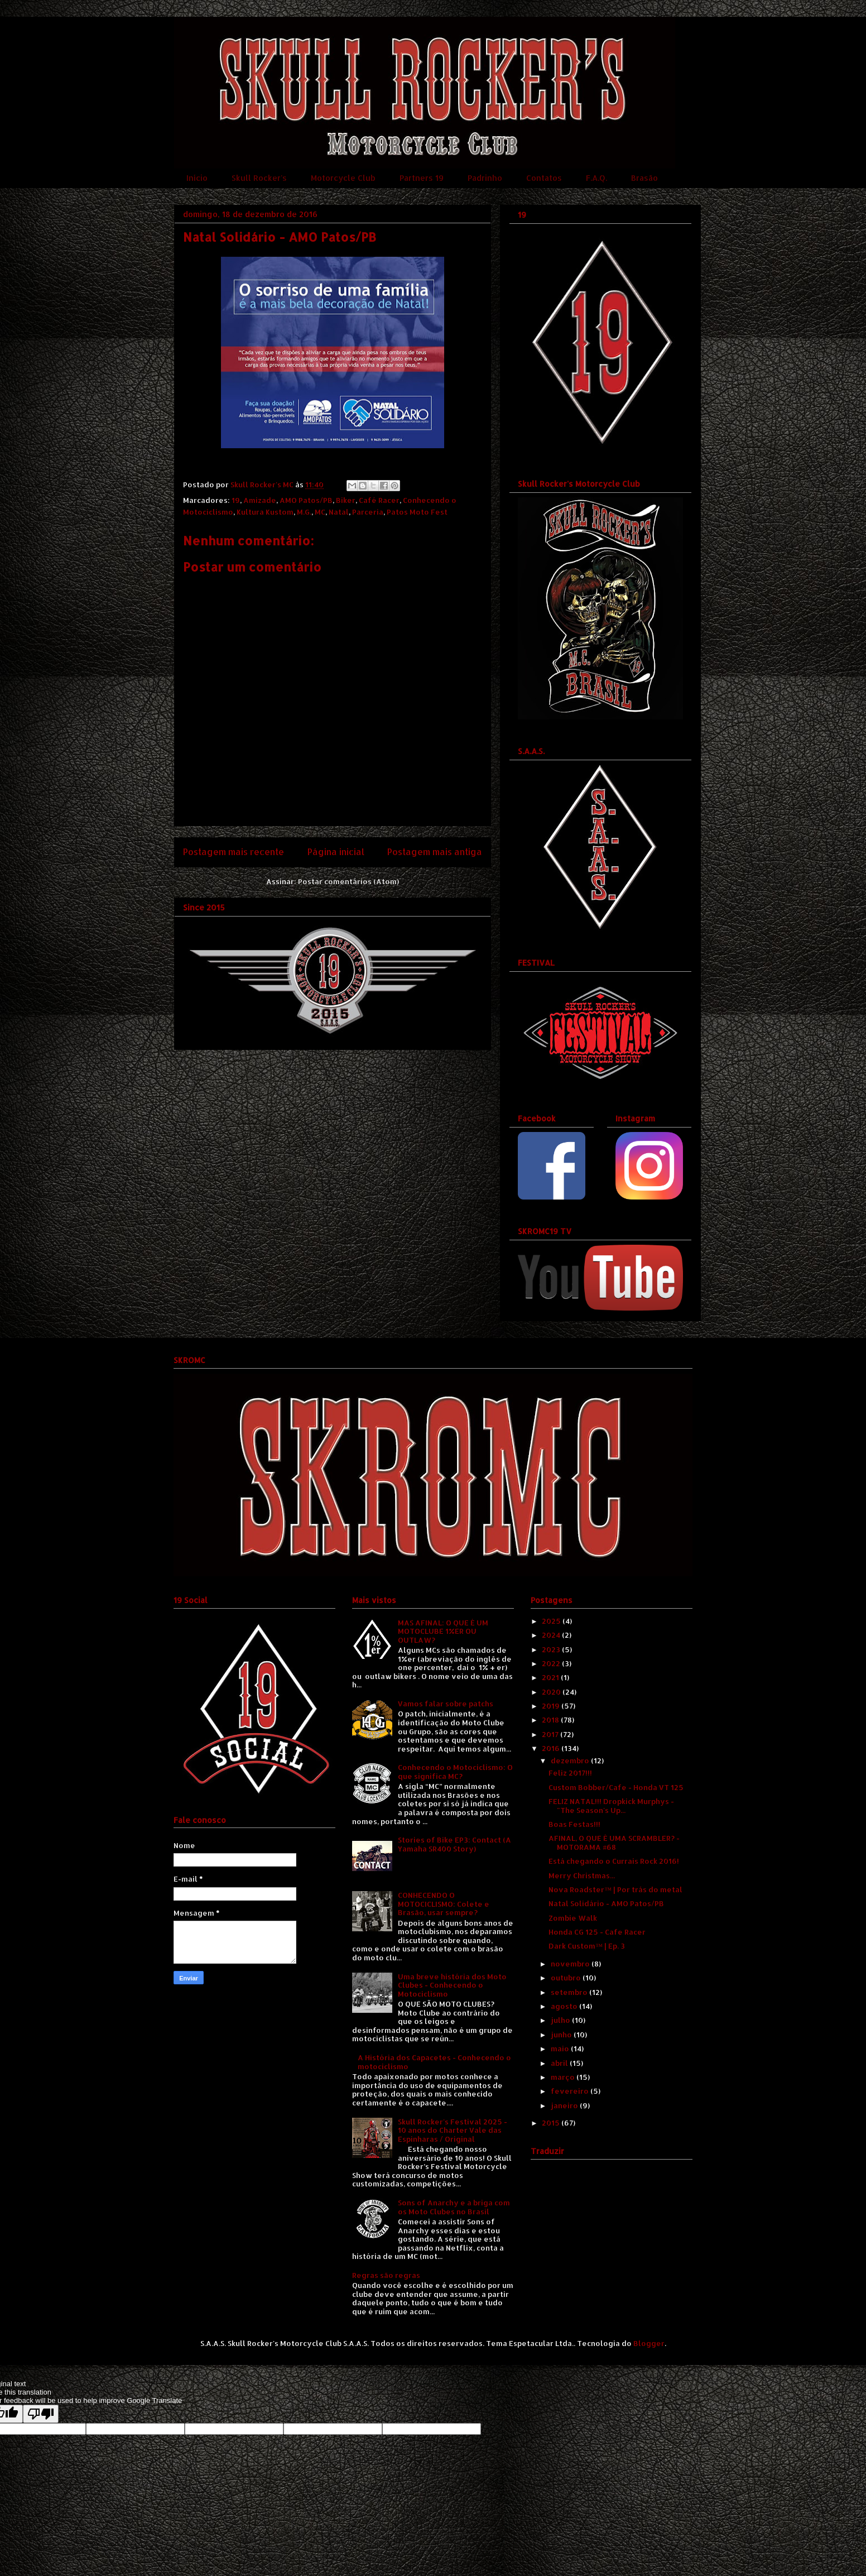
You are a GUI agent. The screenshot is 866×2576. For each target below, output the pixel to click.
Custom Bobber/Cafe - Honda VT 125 (616, 1787)
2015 (551, 2122)
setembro (570, 1992)
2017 (551, 1734)
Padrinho (485, 178)
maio (561, 2048)
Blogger (649, 2343)
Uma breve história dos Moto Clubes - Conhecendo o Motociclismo (452, 1985)
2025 (552, 1620)
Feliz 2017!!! (570, 1772)
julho (561, 2020)
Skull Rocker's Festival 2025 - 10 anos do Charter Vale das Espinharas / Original (452, 2130)
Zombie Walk (573, 1917)
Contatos (544, 178)
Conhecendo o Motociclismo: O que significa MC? (455, 1772)
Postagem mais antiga (434, 851)
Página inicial (335, 851)
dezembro (571, 1760)
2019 (551, 1705)
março (563, 2077)
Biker (345, 500)
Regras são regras (386, 2275)
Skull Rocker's (259, 178)
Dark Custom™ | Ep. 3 (587, 1945)
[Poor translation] (41, 2414)
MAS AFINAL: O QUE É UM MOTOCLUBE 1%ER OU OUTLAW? (443, 1631)
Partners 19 (422, 178)
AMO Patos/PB (306, 500)
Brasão (644, 178)
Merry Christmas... (582, 1875)
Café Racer (379, 500)
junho (562, 2034)
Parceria (367, 511)
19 (236, 500)
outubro (567, 1977)
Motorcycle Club (343, 178)
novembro (571, 1963)
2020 (552, 1691)
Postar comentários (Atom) (348, 881)
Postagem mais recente (233, 851)
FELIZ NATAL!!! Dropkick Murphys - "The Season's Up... (611, 1806)
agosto (565, 2006)
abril (560, 2063)
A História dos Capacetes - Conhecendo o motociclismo (434, 2062)
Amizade (259, 500)
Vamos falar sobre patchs (445, 1703)
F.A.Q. (596, 178)
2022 (552, 1663)
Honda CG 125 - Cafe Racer (597, 1931)
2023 (552, 1649)
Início (197, 178)
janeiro (565, 2105)
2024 (552, 1634)
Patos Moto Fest (417, 511)
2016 (551, 1748)
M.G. (304, 511)
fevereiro (570, 2090)
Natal (339, 511)
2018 (551, 1719)
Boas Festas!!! (574, 1824)
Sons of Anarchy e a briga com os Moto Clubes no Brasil (454, 2207)
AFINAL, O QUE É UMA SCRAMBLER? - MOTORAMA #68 (614, 1842)
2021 (551, 1677)
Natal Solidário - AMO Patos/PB (606, 1903)
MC (320, 511)
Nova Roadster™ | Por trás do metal (615, 1889)
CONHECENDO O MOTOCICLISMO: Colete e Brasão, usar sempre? (443, 1904)
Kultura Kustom (265, 511)
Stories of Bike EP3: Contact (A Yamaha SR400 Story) (454, 1844)
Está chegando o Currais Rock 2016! (614, 1861)
